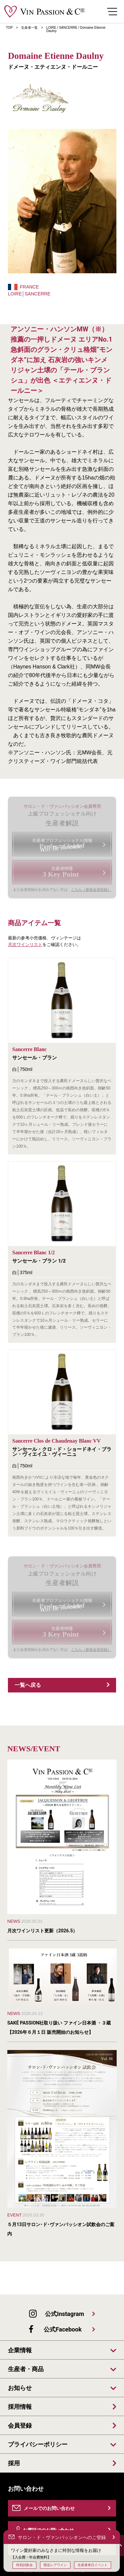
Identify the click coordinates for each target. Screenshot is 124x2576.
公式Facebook (62, 2329)
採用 (14, 2463)
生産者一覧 (29, 27)
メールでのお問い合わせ (49, 2508)
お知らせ (20, 2388)
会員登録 (20, 2425)
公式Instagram (64, 2313)
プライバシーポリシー (37, 2444)
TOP (9, 27)
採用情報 (20, 2407)
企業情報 (20, 2350)
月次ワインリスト (25, 944)
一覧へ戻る (28, 1685)
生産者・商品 (26, 2369)
